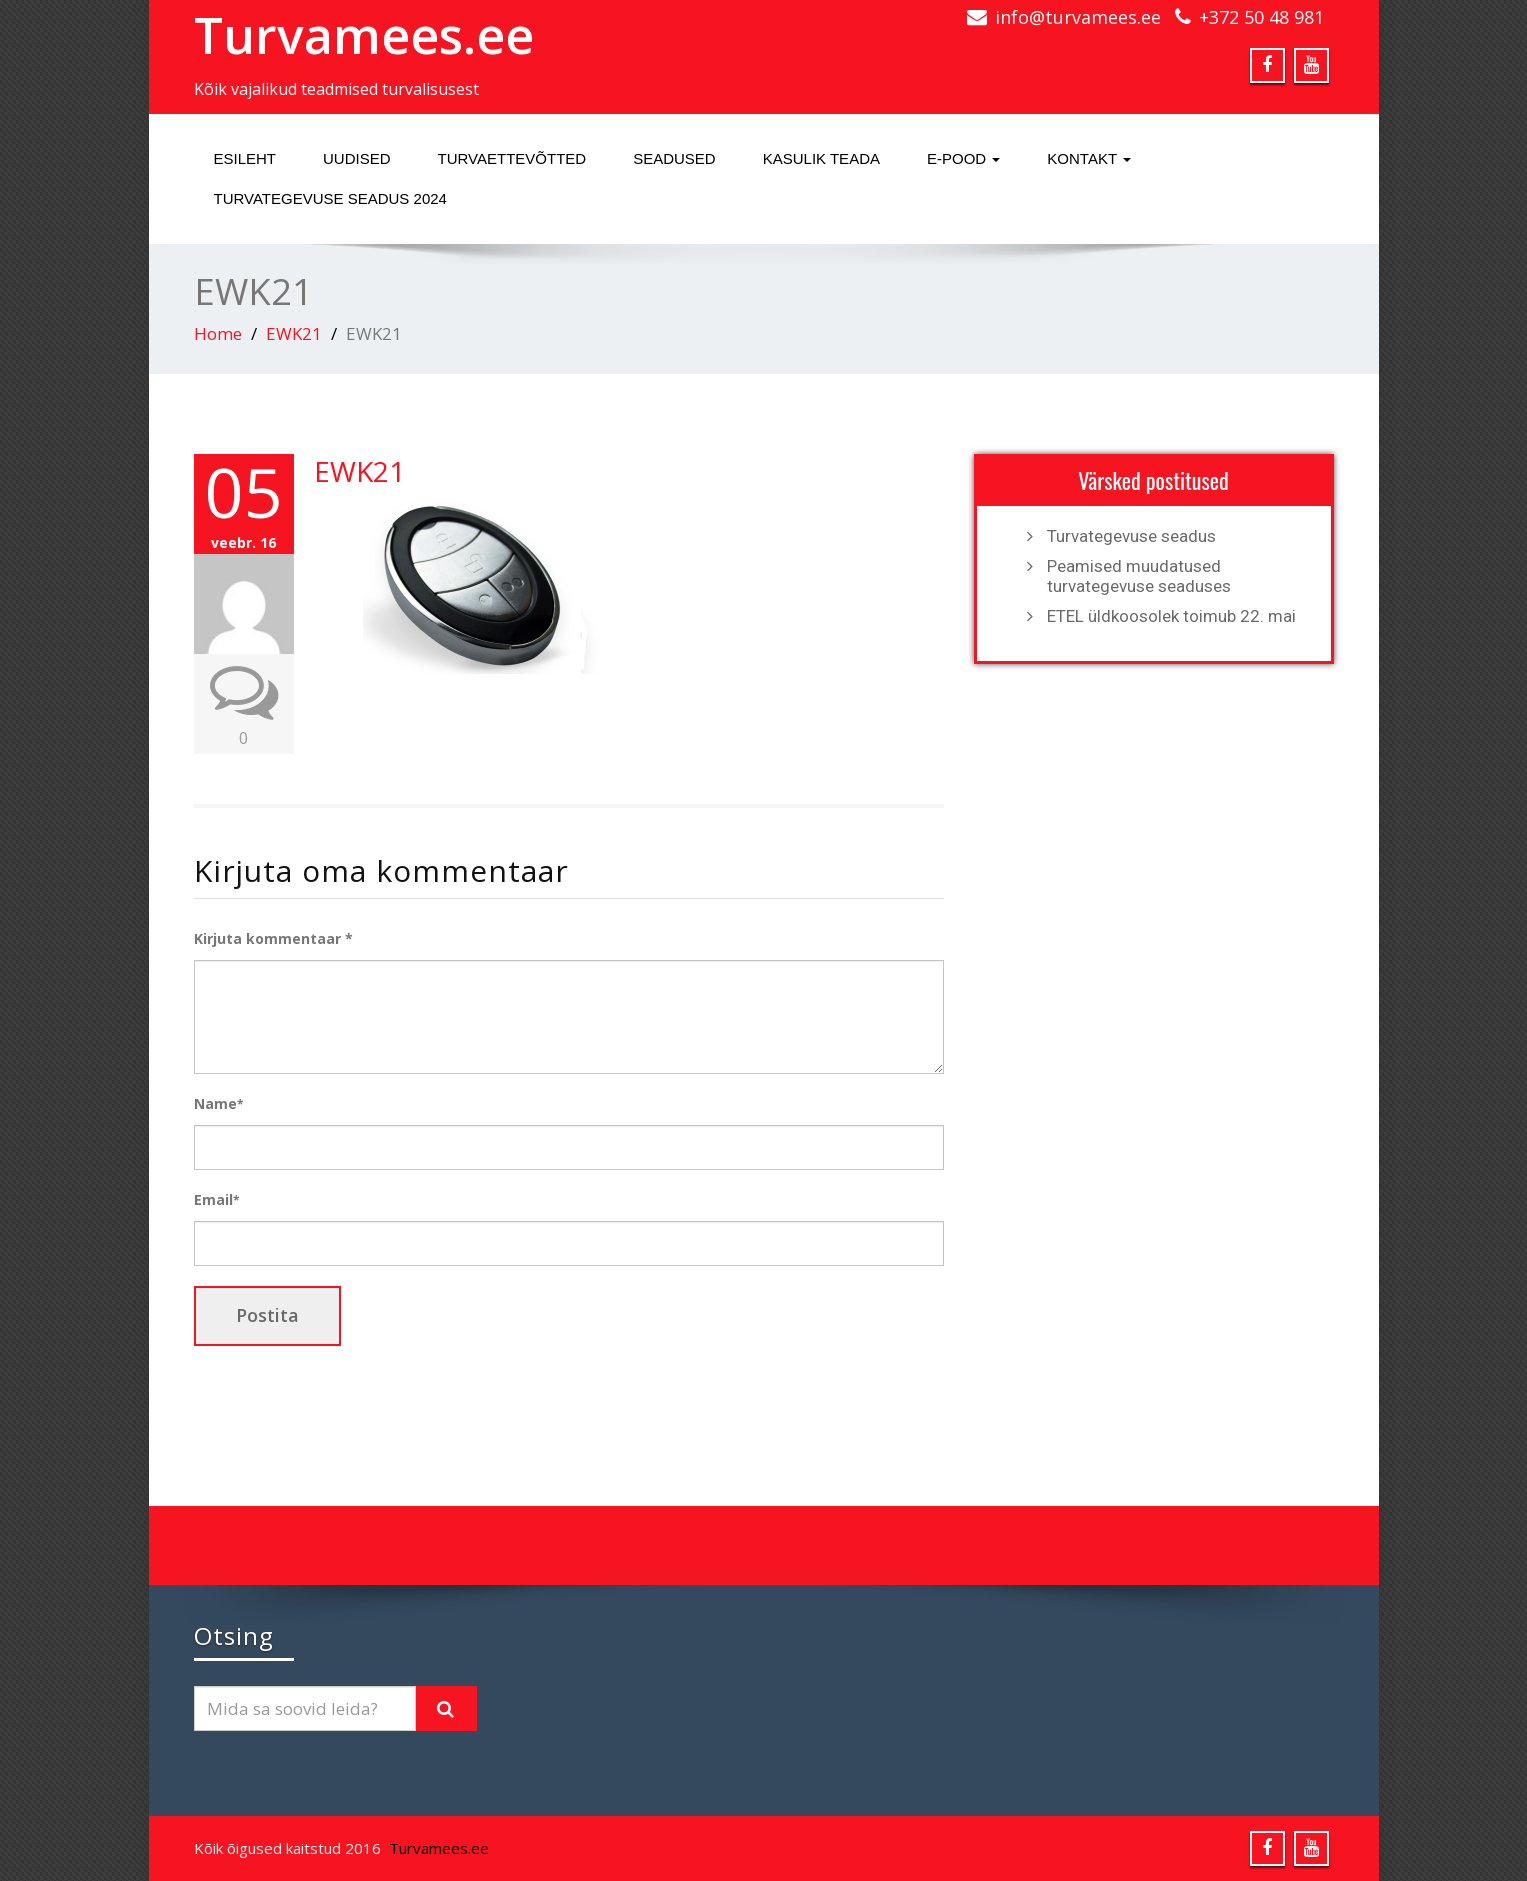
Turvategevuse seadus (1131, 536)
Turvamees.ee (364, 35)
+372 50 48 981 (1261, 17)
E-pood (963, 158)
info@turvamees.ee (1078, 17)
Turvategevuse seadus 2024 (330, 198)
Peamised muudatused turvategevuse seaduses (1139, 576)
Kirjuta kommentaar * (273, 938)
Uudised (357, 158)
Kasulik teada (821, 158)
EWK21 (294, 333)
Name (218, 1103)
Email (216, 1199)
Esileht (245, 158)
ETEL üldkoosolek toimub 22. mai (1171, 616)
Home (218, 333)
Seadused (674, 158)
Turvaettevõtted (512, 158)
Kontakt (1089, 158)
